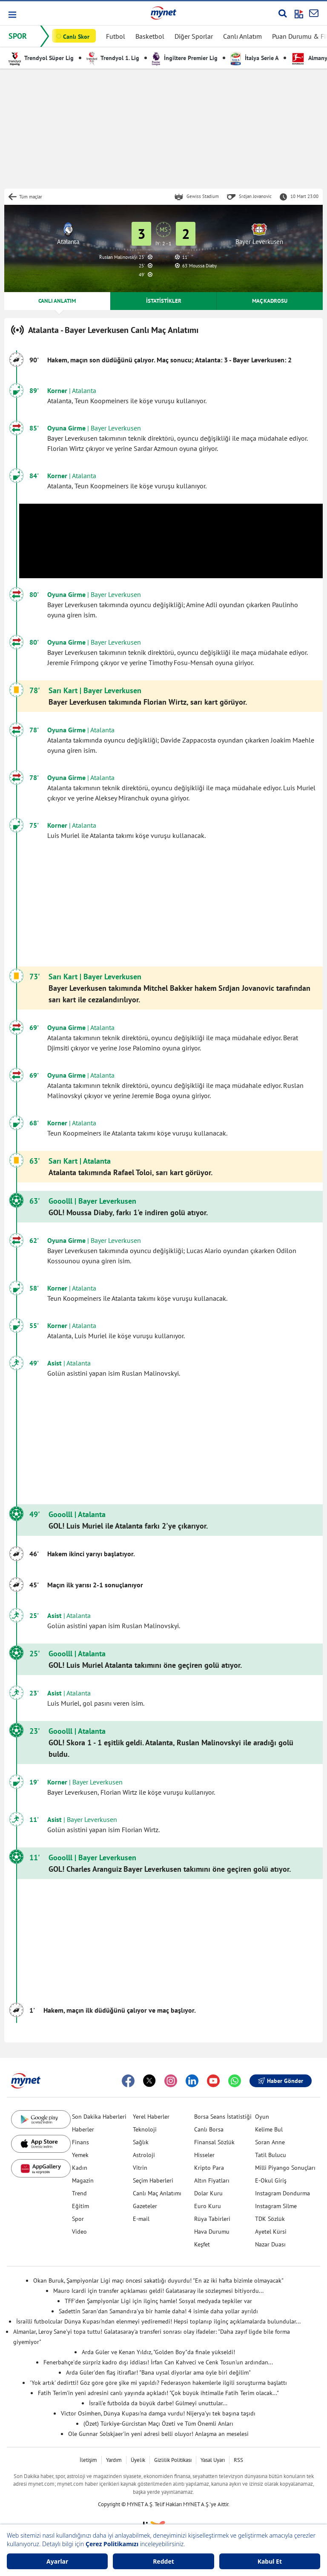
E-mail (141, 2219)
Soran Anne (270, 2142)
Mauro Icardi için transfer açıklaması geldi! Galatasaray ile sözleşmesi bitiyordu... (158, 2291)
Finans (80, 2142)
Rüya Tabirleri (212, 2219)
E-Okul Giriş (271, 2180)
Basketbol (149, 36)
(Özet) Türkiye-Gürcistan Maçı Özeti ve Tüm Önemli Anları (158, 2423)
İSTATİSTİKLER (163, 300)
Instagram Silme (276, 2206)
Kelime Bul (269, 2129)
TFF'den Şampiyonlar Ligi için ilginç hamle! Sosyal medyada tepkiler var (158, 2301)
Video (79, 2231)
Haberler (83, 2129)
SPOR (18, 36)
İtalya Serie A (254, 58)
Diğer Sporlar (194, 36)
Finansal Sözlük (214, 2142)
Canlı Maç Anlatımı (157, 2193)
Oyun (262, 2116)
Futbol (115, 36)
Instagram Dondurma (282, 2193)
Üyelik (138, 2460)
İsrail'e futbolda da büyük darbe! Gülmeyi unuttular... (158, 2403)
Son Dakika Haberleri (99, 2116)
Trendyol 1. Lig (112, 58)
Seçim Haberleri (153, 2180)
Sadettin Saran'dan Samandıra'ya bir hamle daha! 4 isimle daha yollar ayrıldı (158, 2311)
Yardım (114, 2460)
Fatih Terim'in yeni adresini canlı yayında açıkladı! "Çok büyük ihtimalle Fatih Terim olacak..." (158, 2393)
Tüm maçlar (30, 197)
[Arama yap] (282, 13)
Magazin (83, 2180)
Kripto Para (209, 2168)
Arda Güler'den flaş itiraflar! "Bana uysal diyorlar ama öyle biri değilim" (158, 2372)
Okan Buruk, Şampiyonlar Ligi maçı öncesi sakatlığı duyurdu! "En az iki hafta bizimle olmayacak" (158, 2280)
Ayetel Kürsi (271, 2231)
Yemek (80, 2155)
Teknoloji (145, 2129)
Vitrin (140, 2168)
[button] (12, 14)
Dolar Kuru (208, 2193)
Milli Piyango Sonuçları (285, 2168)
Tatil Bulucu (270, 2155)
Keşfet (202, 2244)
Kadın (79, 2168)
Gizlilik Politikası (173, 2460)
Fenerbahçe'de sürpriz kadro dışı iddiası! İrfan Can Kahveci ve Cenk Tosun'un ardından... (158, 2362)
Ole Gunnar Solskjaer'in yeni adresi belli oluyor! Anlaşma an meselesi (158, 2434)
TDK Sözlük (270, 2219)
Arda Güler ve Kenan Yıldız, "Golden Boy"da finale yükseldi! (158, 2352)
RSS (238, 2460)
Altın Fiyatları (211, 2180)
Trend (79, 2193)
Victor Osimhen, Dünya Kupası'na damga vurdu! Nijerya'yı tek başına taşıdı (158, 2413)
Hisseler (204, 2155)
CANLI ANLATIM (57, 300)
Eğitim (80, 2206)
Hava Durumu (211, 2231)
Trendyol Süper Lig (41, 58)
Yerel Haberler (151, 2116)
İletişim (88, 2460)
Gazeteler (145, 2206)
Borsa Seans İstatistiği (223, 2116)
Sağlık (141, 2142)
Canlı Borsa (209, 2129)
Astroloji (144, 2155)
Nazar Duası (270, 2244)
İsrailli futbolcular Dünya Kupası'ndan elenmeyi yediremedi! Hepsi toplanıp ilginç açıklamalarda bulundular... (158, 2321)
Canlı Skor (76, 36)
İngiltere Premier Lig (185, 58)
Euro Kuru (207, 2206)
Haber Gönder (280, 2081)
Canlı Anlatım (242, 36)
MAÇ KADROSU (269, 300)
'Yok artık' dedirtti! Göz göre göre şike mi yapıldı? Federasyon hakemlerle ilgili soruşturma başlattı (158, 2383)
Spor (78, 2219)
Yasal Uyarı (213, 2460)
